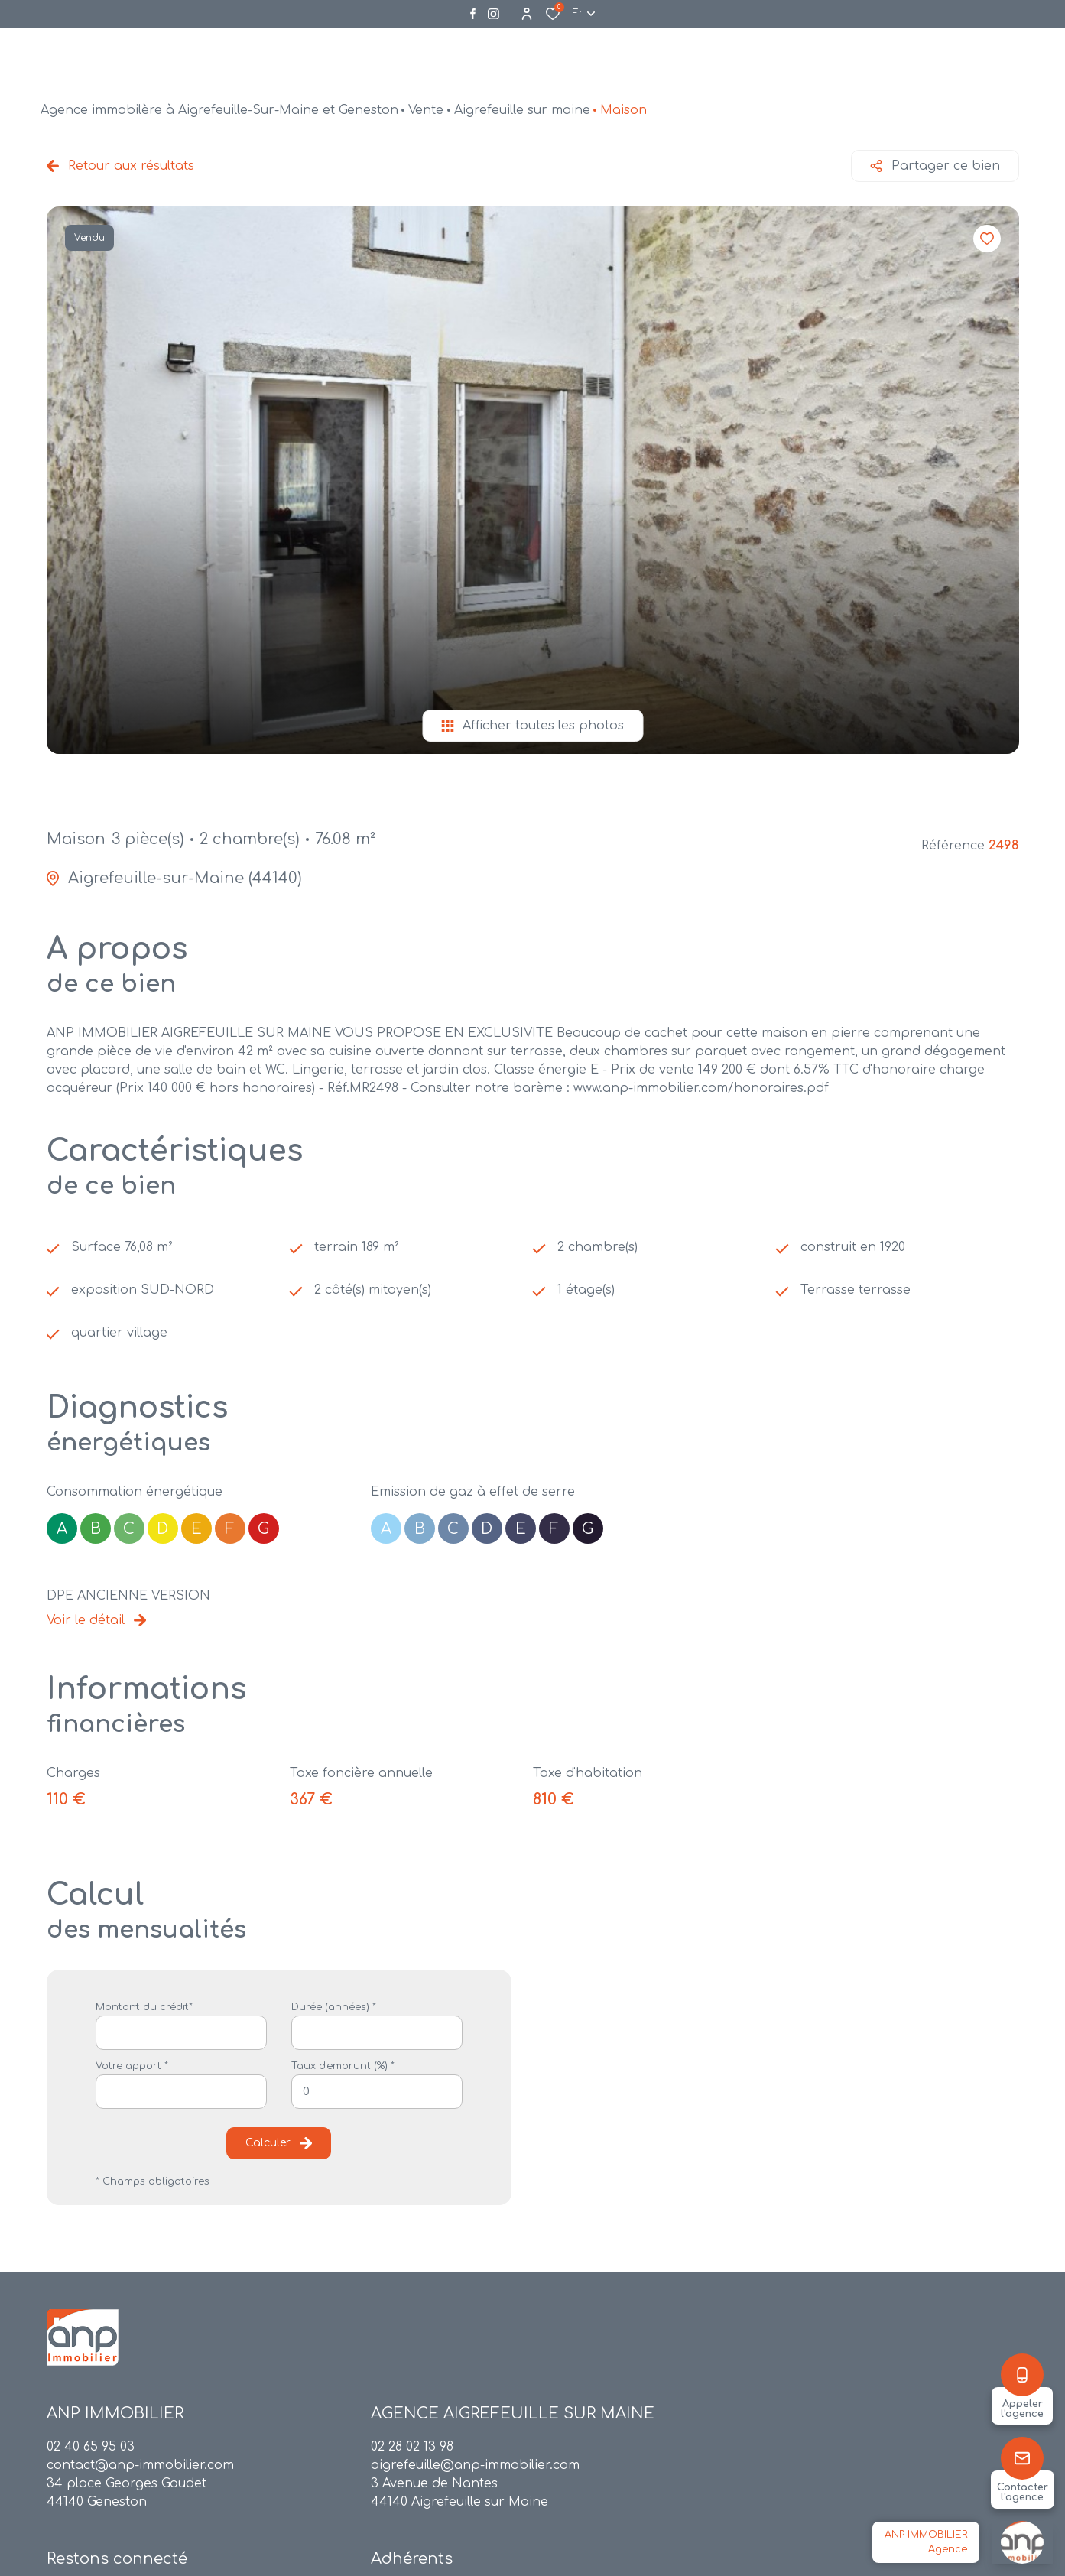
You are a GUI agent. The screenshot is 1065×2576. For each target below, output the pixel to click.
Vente (425, 110)
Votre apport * (132, 2066)
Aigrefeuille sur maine (522, 110)
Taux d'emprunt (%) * (343, 2066)
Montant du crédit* (144, 2007)
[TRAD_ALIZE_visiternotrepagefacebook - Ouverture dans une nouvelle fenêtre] (473, 13)
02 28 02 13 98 (412, 2447)
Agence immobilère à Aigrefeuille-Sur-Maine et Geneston (219, 110)
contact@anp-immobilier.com (140, 2465)
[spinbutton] (377, 2091)
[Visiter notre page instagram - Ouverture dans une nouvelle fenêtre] (493, 14)
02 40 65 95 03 (91, 2447)
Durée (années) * (333, 2007)
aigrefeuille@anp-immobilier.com (475, 2465)
